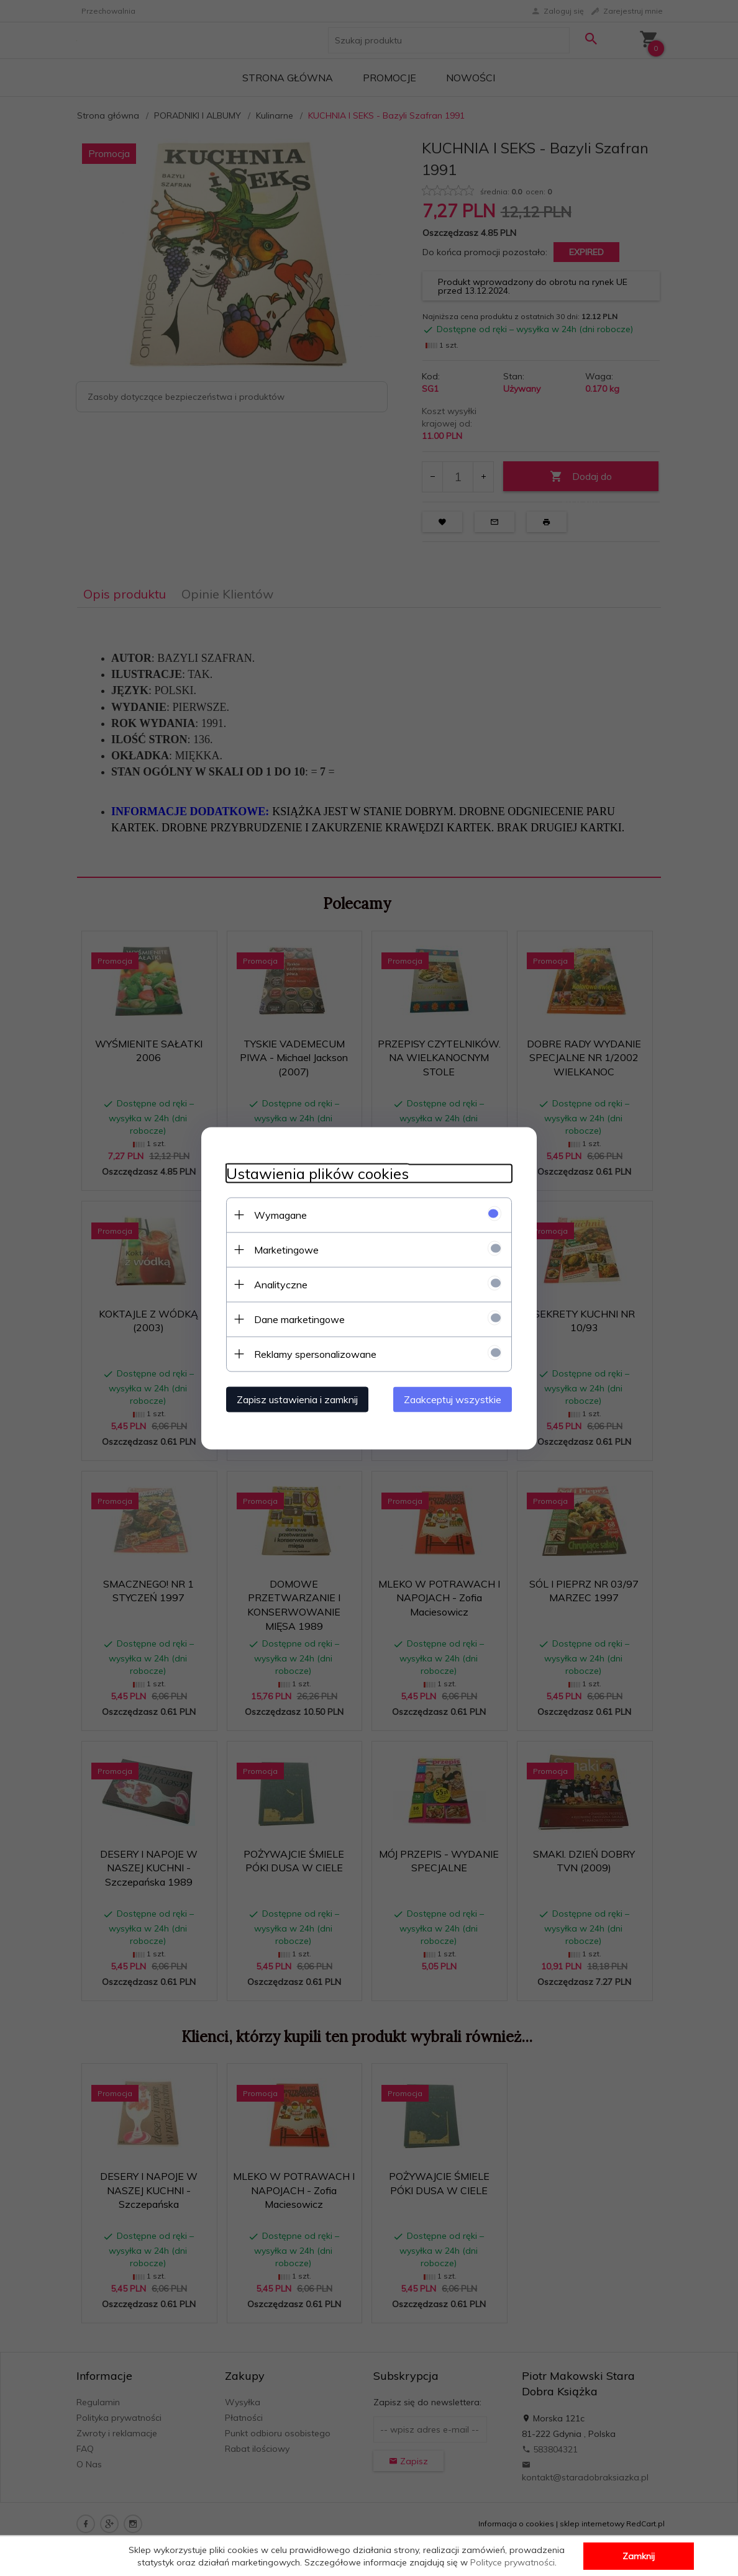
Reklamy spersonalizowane (315, 1353)
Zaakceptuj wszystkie (452, 1399)
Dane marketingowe (299, 1319)
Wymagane (280, 1214)
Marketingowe (286, 1249)
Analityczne (281, 1284)
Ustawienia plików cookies (317, 1173)
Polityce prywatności (512, 2562)
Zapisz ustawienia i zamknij (297, 1399)
